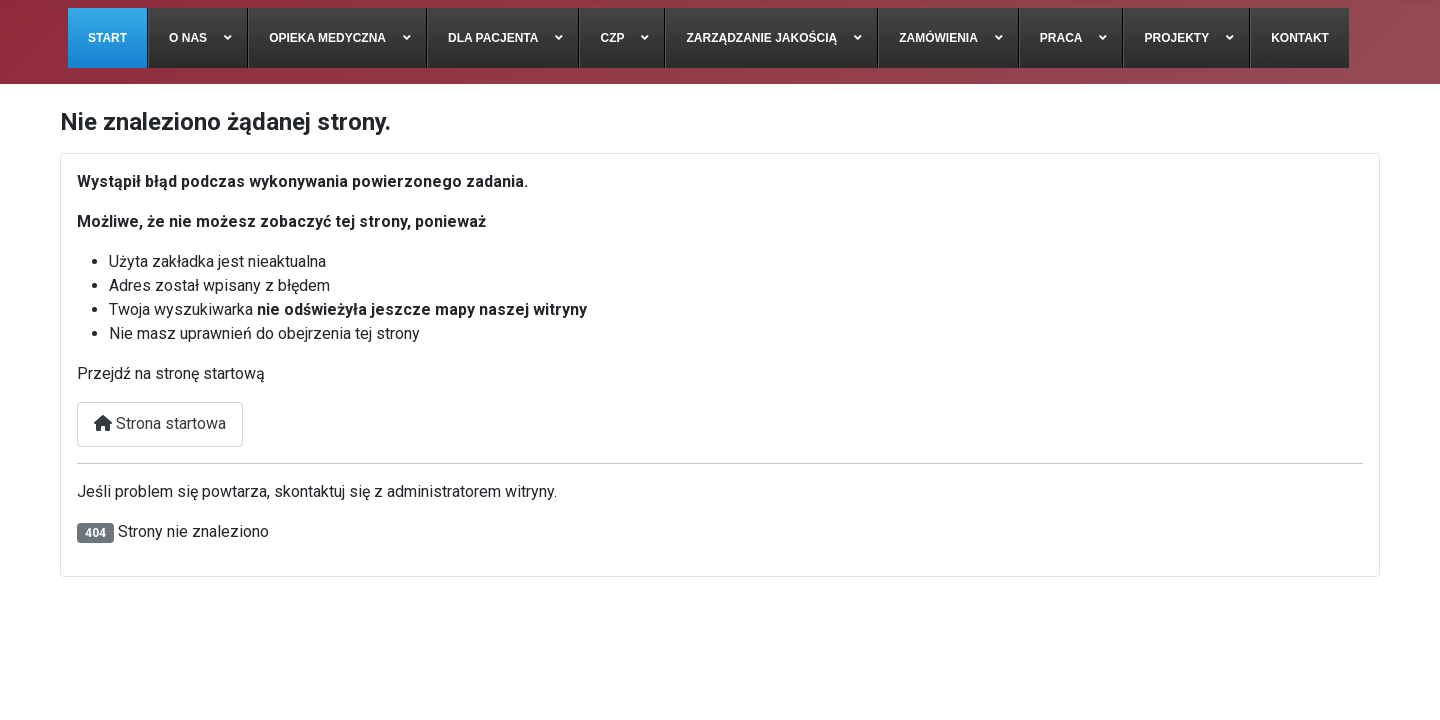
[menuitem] (108, 38)
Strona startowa (160, 423)
